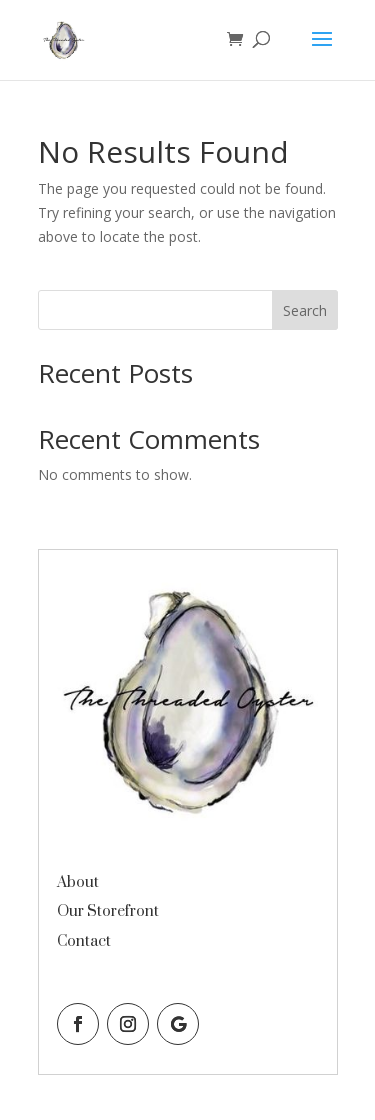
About (78, 882)
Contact (84, 941)
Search (305, 310)
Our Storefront (108, 911)
